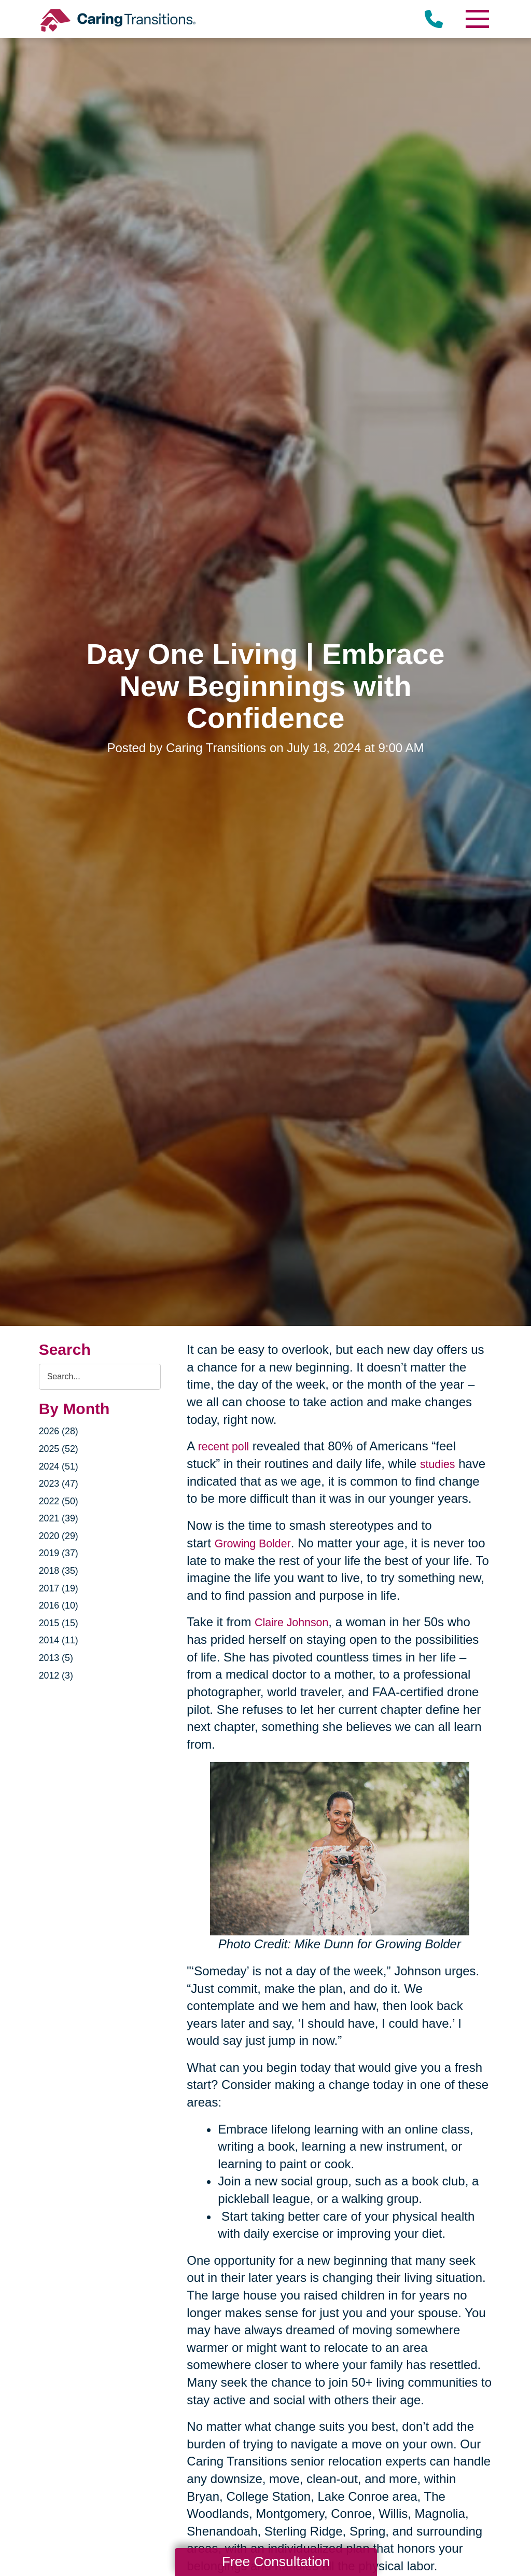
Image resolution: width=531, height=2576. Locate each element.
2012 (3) (58, 1676)
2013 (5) (58, 1659)
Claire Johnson (296, 1621)
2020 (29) (61, 1537)
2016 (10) (61, 1606)
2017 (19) (61, 1589)
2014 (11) (61, 1641)
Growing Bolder (257, 1542)
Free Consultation (276, 2561)
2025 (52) (61, 1450)
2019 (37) (61, 1554)
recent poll (227, 1446)
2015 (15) (61, 1624)
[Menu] (476, 19)
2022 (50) (61, 1502)
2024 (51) (61, 1467)
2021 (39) (61, 1519)
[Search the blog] (100, 1377)
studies (439, 1464)
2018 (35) (61, 1571)
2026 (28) (61, 1432)
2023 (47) (61, 1484)
